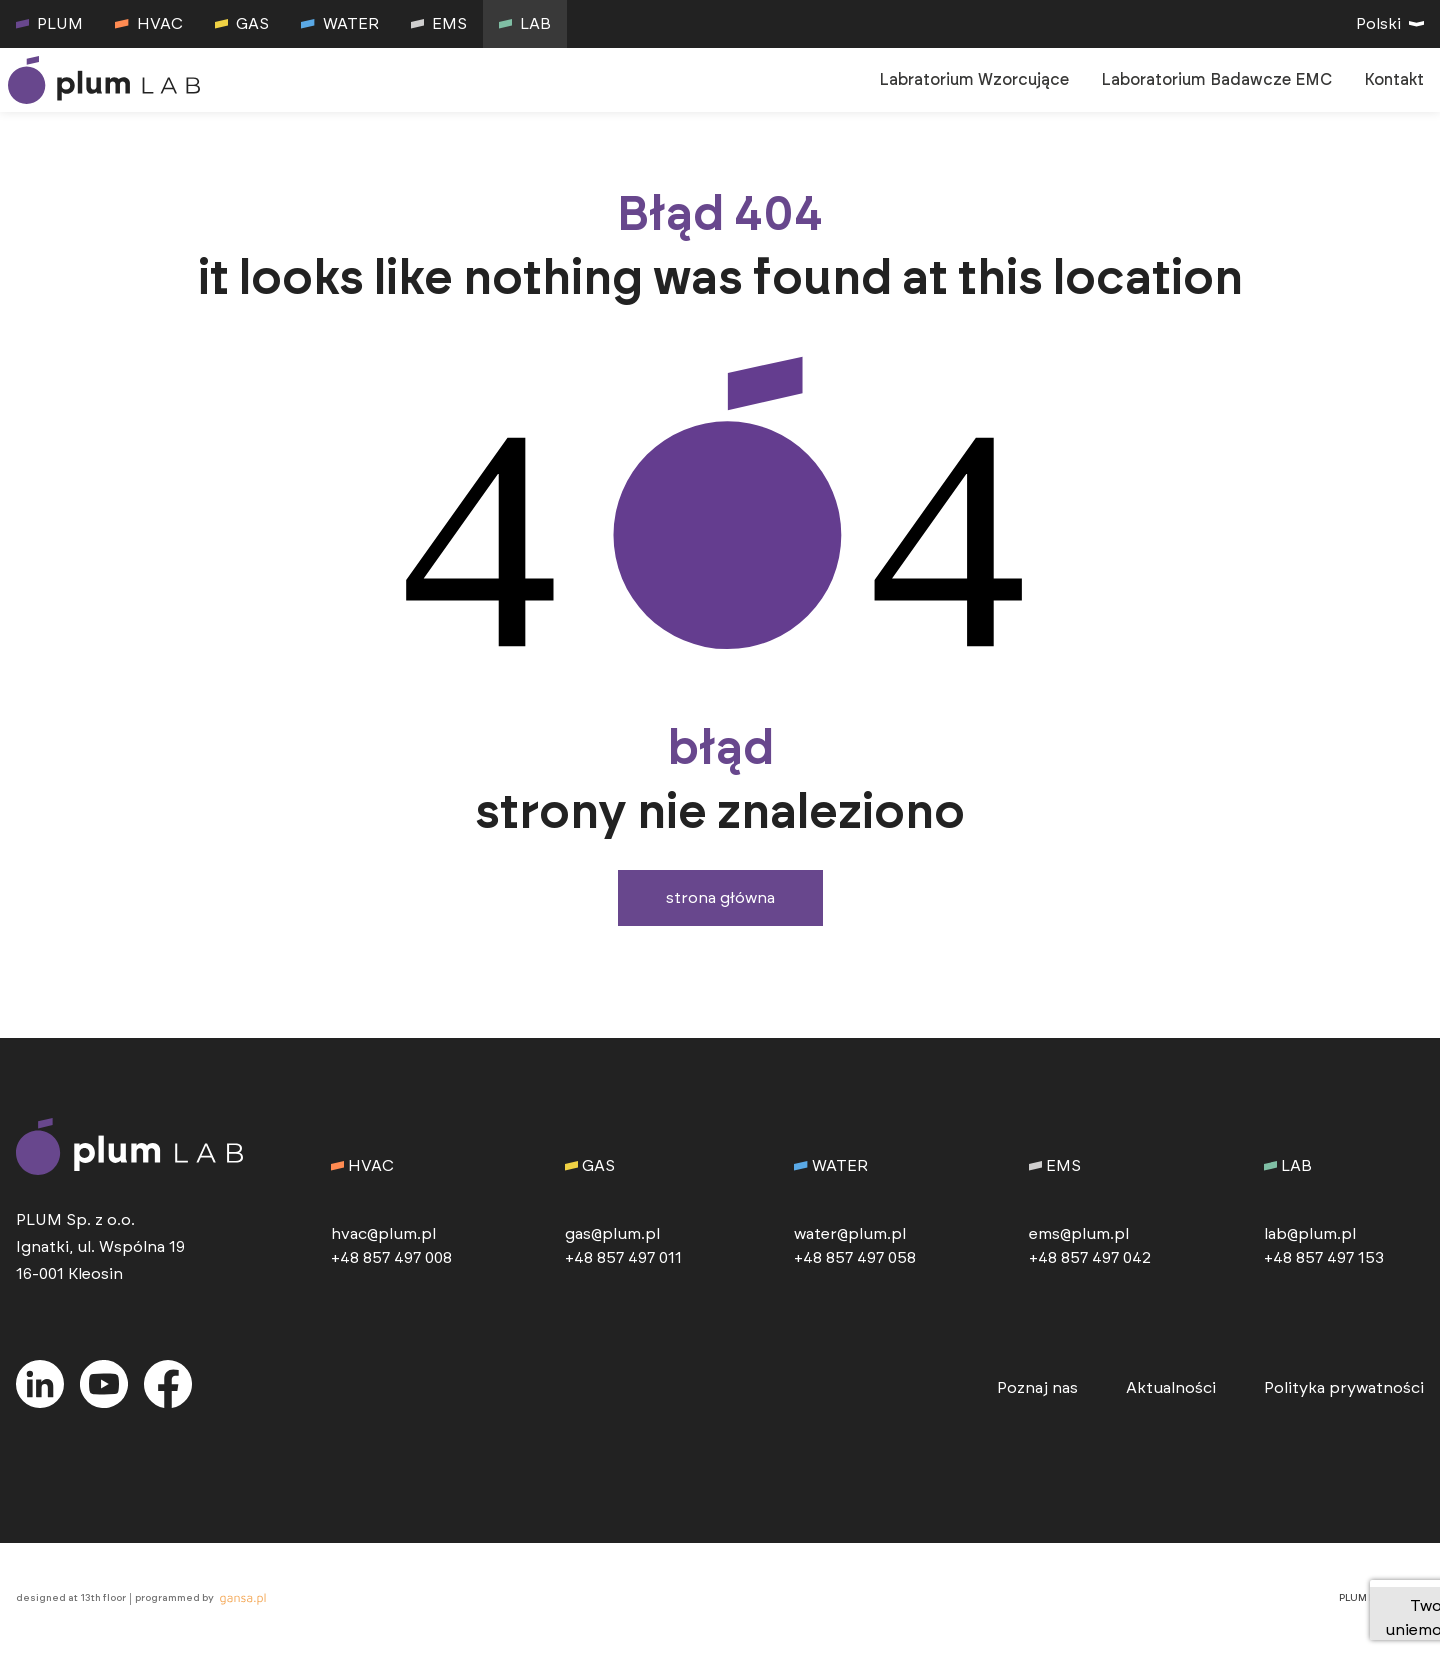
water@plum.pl (850, 1234)
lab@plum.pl (1310, 1234)
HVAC (148, 24)
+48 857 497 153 (1324, 1258)
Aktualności (1171, 1388)
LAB (525, 24)
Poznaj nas (1037, 1388)
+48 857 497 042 (1090, 1258)
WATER (339, 24)
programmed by (203, 1599)
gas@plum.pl (612, 1234)
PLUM (49, 24)
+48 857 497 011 (623, 1258)
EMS (439, 24)
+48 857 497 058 (855, 1258)
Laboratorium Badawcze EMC (1216, 80)
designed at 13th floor (71, 1598)
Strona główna (720, 898)
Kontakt (1394, 80)
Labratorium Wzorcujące (974, 80)
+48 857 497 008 (391, 1258)
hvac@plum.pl (383, 1234)
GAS (242, 24)
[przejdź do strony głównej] (108, 80)
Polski (1390, 24)
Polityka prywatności (1344, 1388)
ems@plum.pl (1079, 1234)
